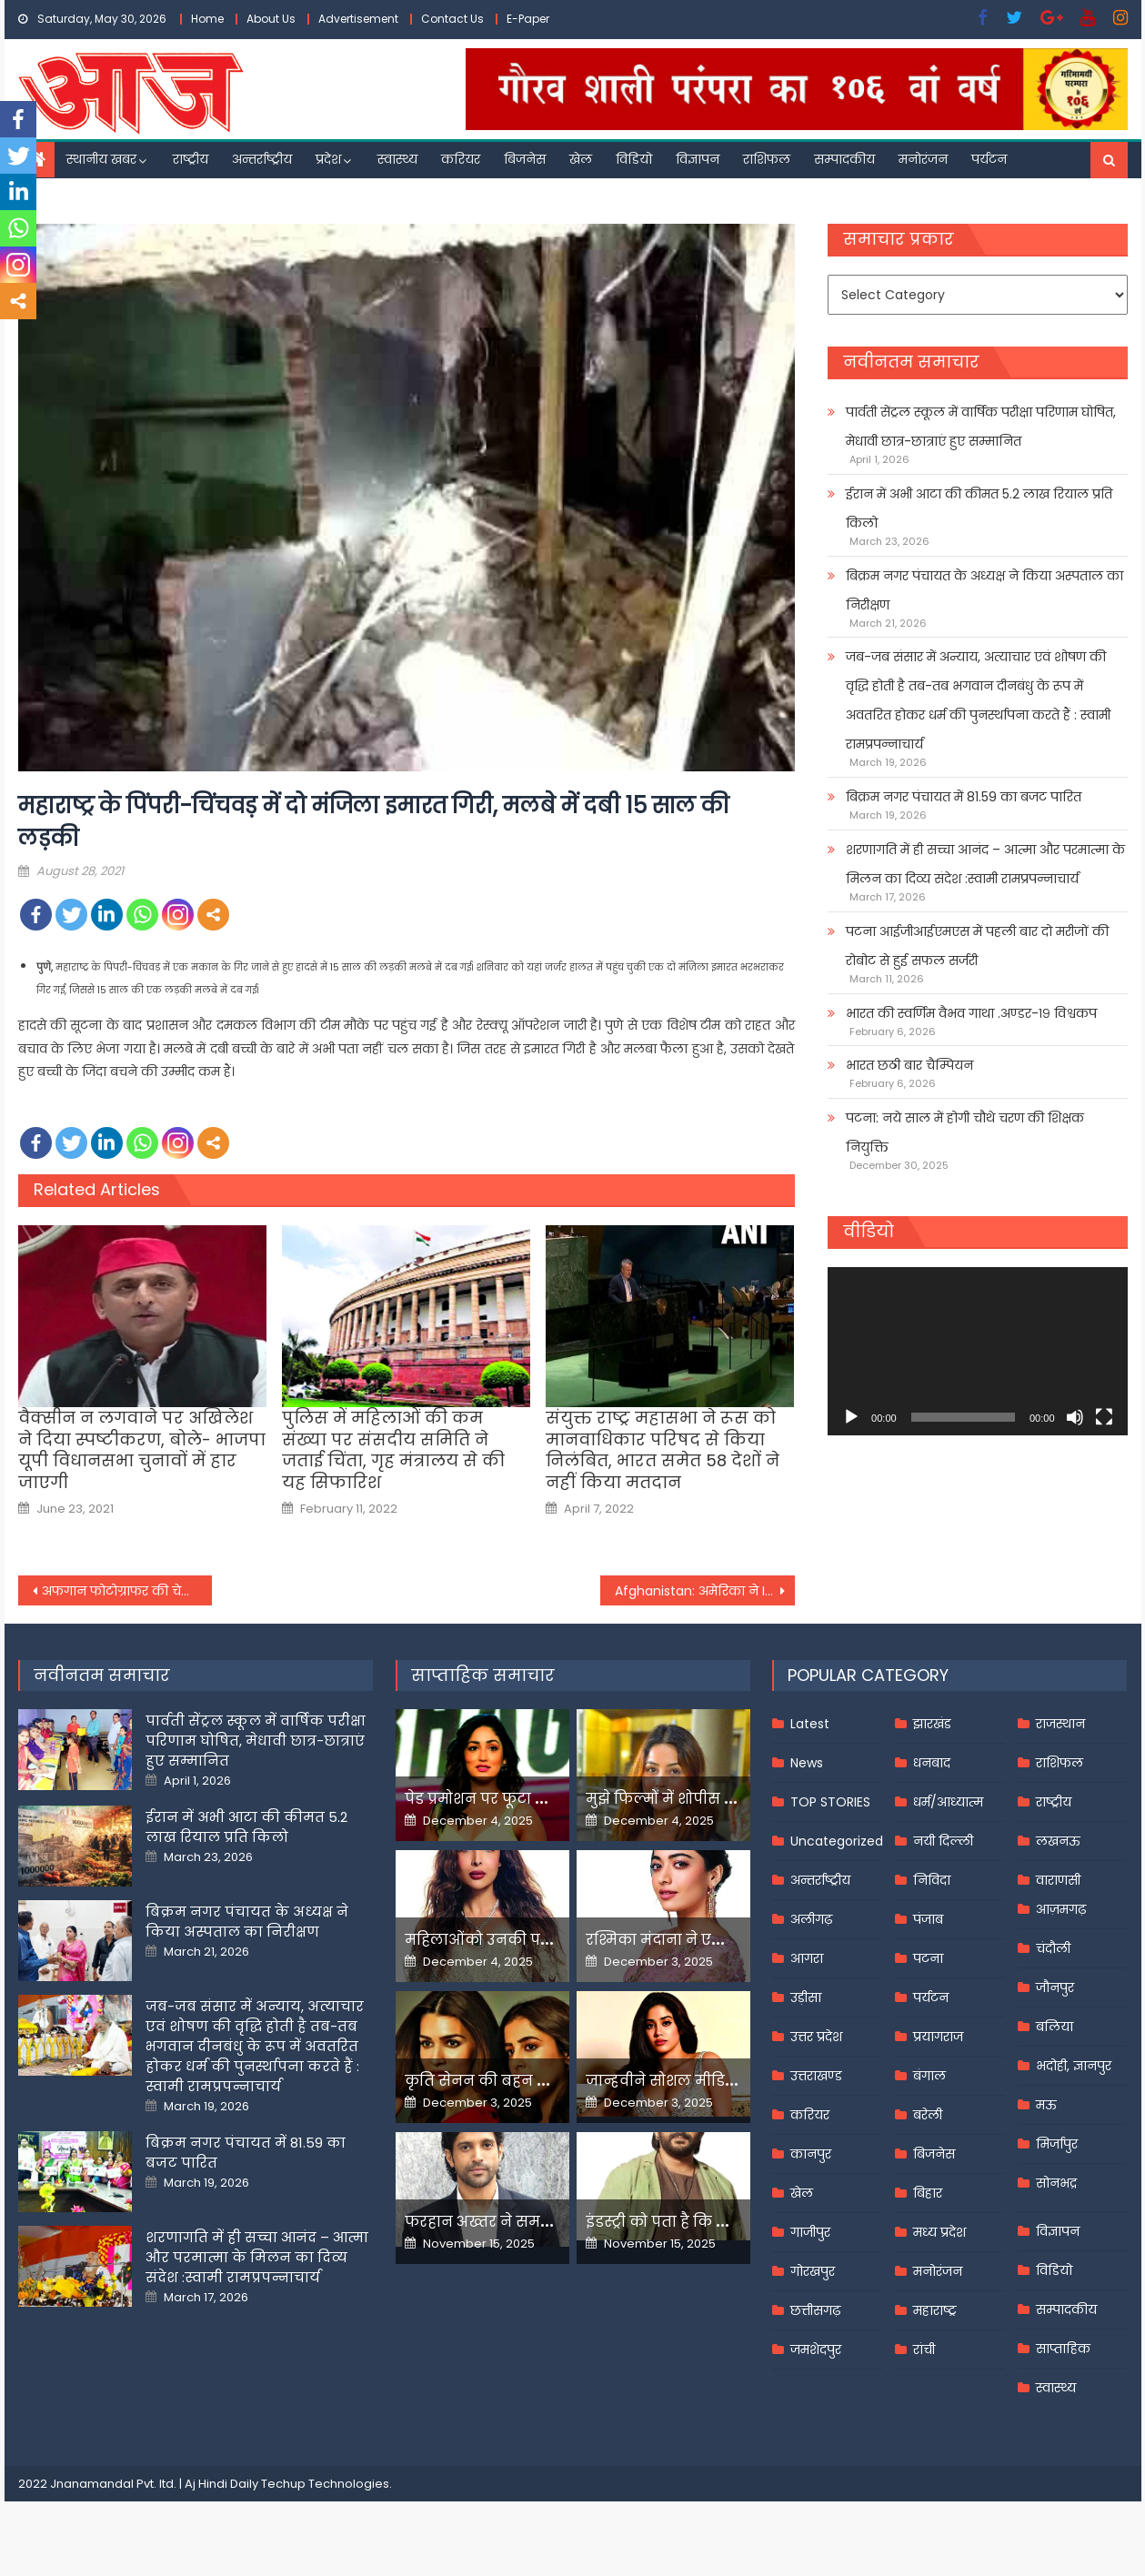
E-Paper (528, 18)
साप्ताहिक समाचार (483, 1675)
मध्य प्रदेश (939, 2232)
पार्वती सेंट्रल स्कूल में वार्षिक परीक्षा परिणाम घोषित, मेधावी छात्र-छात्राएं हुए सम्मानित (981, 426)
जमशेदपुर (815, 2349)
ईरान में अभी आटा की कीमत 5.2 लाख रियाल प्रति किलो (979, 508)
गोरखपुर (812, 2271)
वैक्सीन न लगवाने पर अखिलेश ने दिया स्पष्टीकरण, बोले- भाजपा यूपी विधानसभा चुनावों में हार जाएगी (142, 1450)
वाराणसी (1058, 1880)
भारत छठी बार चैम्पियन (909, 1065)
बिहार (927, 2193)
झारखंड (932, 1724)
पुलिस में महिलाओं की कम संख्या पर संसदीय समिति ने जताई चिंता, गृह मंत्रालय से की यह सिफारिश (393, 1450)
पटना (928, 1958)
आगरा (806, 1958)
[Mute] (1075, 1417)
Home (207, 18)
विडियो (634, 159)
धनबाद (931, 1763)
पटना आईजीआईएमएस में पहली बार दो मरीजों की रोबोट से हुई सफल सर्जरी (977, 946)
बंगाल (929, 2076)
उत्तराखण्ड (816, 2076)
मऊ (1046, 2105)
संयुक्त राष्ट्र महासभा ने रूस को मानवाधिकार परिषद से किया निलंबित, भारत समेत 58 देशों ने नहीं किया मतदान (662, 1450)
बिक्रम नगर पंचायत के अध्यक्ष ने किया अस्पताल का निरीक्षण (984, 590)
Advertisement (358, 18)
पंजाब (928, 1919)
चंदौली (1053, 1948)
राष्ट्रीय (190, 159)
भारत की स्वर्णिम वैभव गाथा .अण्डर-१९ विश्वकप (971, 1013)
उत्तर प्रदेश (816, 2037)
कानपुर (810, 2154)
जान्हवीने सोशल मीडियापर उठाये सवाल (718, 2080)
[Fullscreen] (1104, 1417)
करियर (460, 159)
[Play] (851, 1417)
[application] (977, 1351)
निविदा (931, 1880)
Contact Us (452, 18)
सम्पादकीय (844, 159)
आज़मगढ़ (1061, 1909)
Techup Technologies (325, 2483)
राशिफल (766, 159)
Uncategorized (836, 1841)
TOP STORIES (830, 1802)
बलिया (1054, 2027)
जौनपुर (1055, 1987)
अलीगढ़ (811, 1919)
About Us (271, 18)
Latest (809, 1724)
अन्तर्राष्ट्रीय (262, 159)
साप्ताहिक (1063, 2349)
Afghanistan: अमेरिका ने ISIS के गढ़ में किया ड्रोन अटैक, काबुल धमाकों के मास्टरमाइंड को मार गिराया (705, 1591)
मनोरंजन (923, 159)
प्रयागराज (938, 2037)
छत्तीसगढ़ (815, 2310)
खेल (580, 159)
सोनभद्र (1056, 2183)
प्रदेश (328, 159)
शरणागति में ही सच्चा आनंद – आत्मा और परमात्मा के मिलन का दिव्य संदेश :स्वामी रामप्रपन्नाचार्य (985, 864)
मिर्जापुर (1057, 2144)
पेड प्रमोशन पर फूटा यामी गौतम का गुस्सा (543, 1798)
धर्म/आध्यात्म (948, 1802)
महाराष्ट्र (935, 2310)
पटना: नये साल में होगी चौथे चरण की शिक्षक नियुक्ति (965, 1132)
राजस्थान (1060, 1724)
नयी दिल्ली (943, 1841)
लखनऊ (1058, 1841)
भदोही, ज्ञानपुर (1073, 2066)
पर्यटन (989, 159)
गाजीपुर (810, 2232)
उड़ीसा (805, 1997)
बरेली (927, 2115)
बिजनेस (525, 159)
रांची (924, 2349)
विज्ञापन (697, 159)
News (806, 1763)
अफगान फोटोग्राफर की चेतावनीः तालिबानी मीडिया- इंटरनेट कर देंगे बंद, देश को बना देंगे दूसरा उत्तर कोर (127, 1591)
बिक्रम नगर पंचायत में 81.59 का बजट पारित (963, 797)
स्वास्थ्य (397, 159)
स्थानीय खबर (101, 159)
